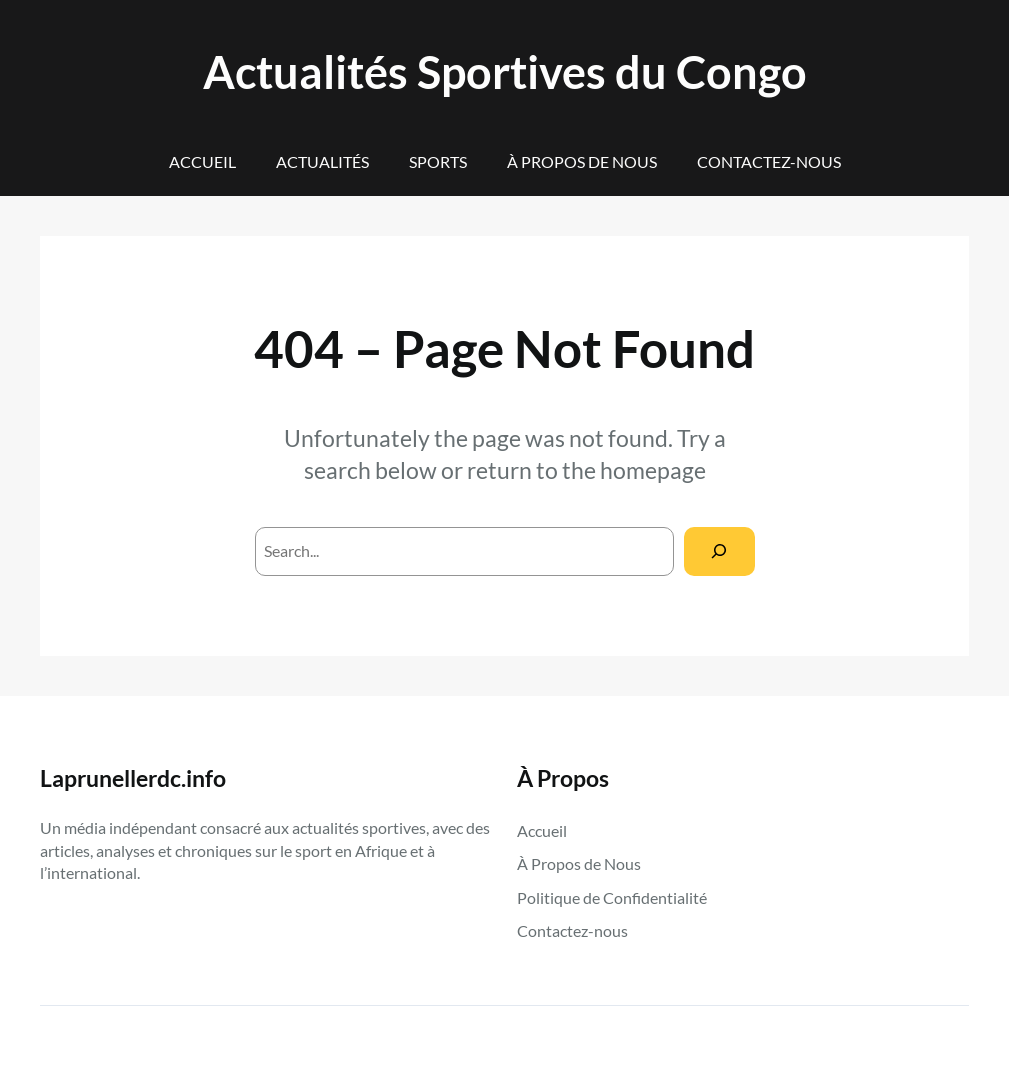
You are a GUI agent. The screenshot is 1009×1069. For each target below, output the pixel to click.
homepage (653, 470)
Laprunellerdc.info (133, 778)
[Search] (719, 551)
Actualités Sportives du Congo (505, 71)
